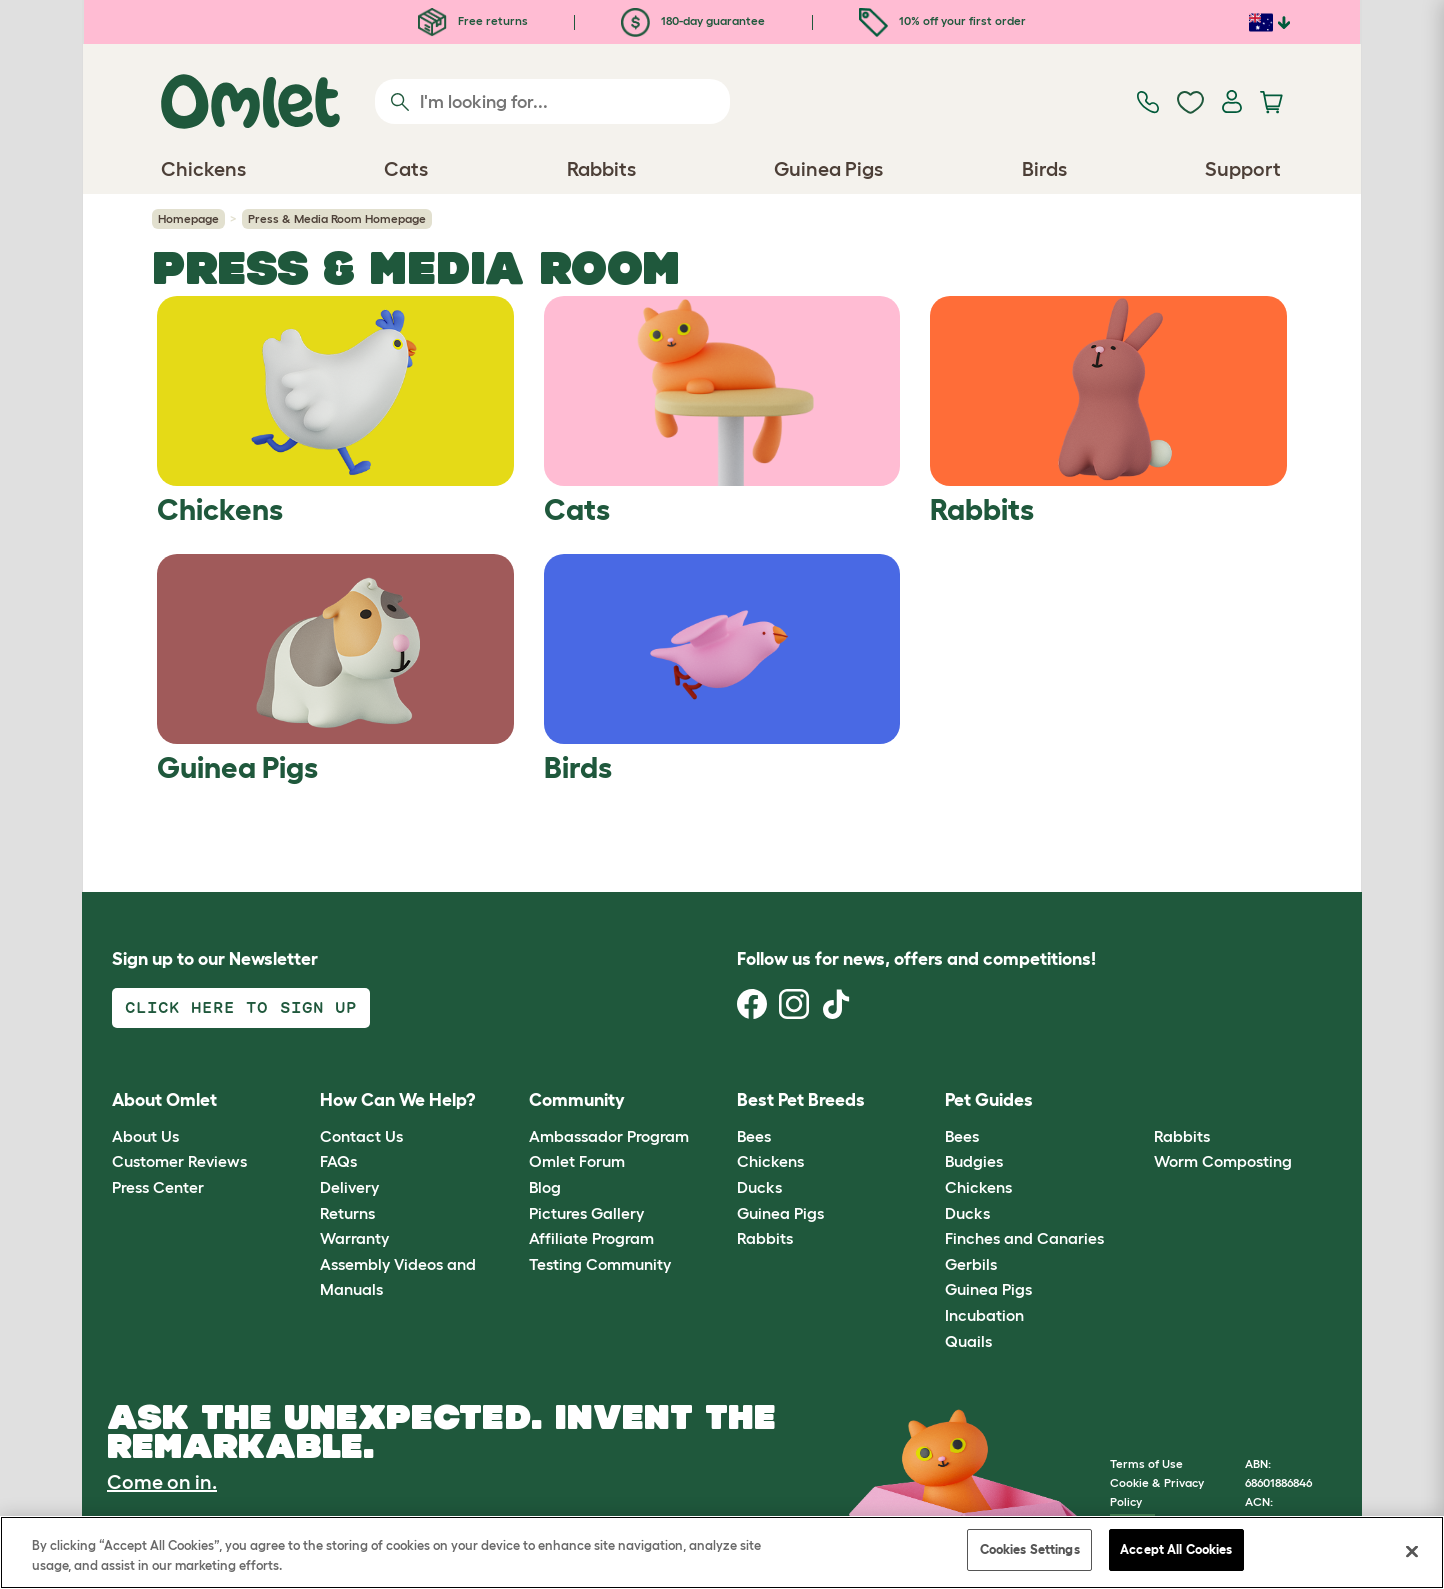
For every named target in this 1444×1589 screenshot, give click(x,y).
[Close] (1412, 1551)
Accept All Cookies (1176, 1549)
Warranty (354, 1238)
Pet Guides (989, 1100)
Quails (968, 1341)
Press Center (158, 1187)
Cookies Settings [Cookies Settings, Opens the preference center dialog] (1030, 1549)
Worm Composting (1223, 1161)
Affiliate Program (591, 1238)
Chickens (770, 1161)
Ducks (759, 1187)
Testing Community (600, 1264)
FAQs (338, 1161)
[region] (722, 1552)
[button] (1138, 1101)
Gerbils (971, 1264)
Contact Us (361, 1136)
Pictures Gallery (586, 1213)
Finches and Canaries (1024, 1238)
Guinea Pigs (780, 1213)
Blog (545, 1187)
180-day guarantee (693, 20)
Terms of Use (1146, 1463)
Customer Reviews (179, 1161)
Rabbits (765, 1238)
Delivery (349, 1187)
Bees (754, 1136)
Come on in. (162, 1482)
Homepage (188, 218)
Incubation (984, 1315)
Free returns (473, 20)
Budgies (974, 1161)
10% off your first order (942, 20)
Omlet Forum (577, 1161)
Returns (347, 1213)
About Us (145, 1136)
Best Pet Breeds (801, 1100)
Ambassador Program (609, 1136)
